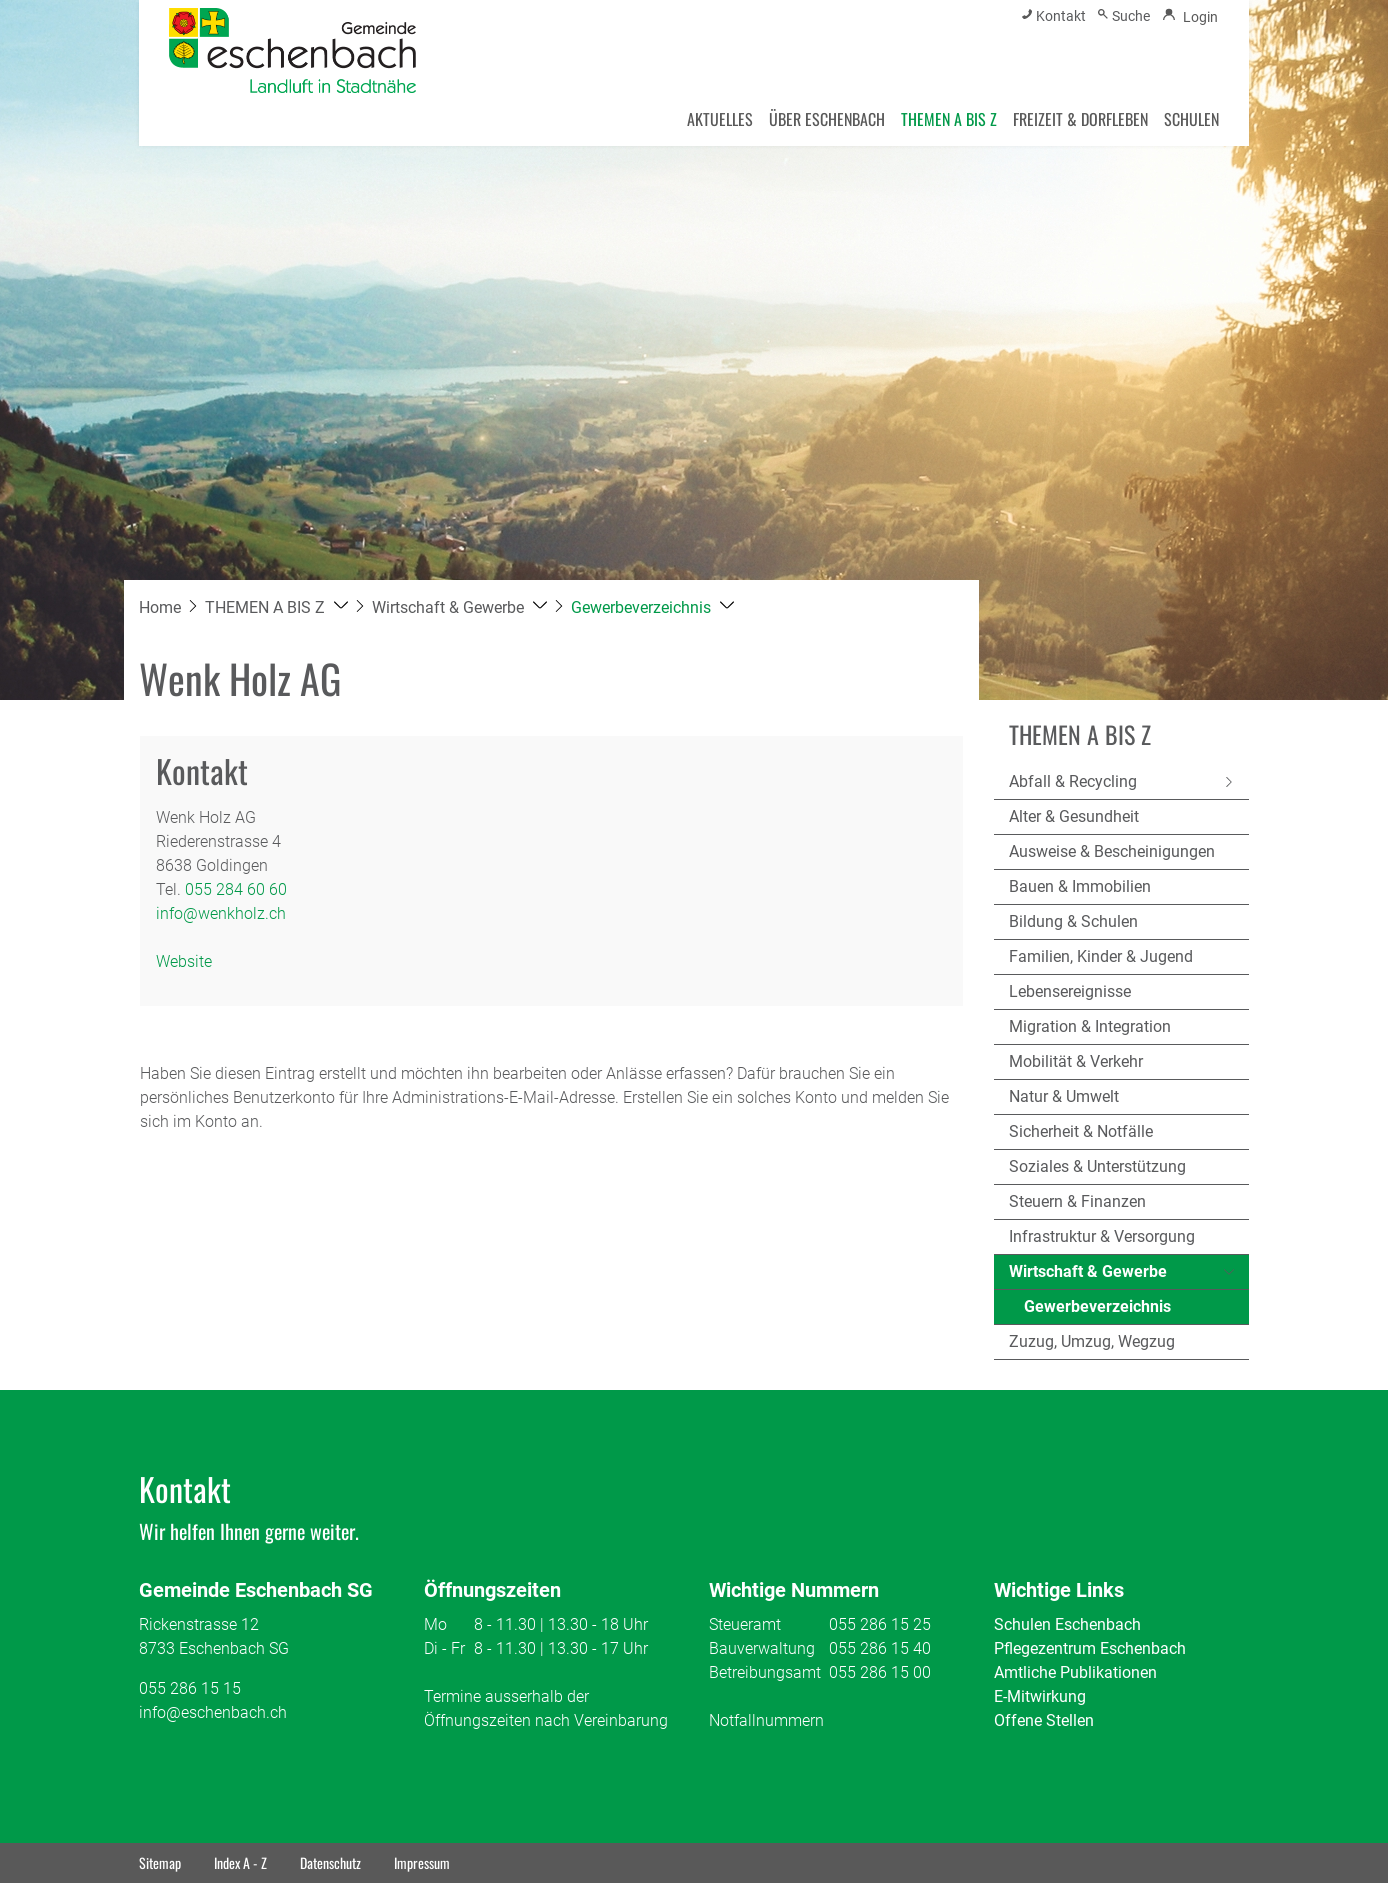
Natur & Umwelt (1064, 1096)
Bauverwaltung (762, 1648)
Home (160, 607)
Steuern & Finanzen (1077, 1201)
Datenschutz (330, 1862)
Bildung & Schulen (1073, 921)
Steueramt (745, 1624)
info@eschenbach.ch (213, 1712)
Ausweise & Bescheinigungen (1112, 851)
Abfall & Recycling (1073, 781)
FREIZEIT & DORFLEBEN (1080, 119)
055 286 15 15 (190, 1688)
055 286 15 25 (880, 1624)
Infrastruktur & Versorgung (1102, 1236)
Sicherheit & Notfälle (1081, 1131)
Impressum (422, 1862)
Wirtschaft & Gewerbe (1088, 1271)
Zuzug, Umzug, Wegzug (1092, 1341)
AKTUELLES (720, 119)
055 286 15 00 (880, 1672)
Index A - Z (240, 1862)
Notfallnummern (766, 1720)
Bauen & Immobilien (1080, 886)
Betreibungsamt (765, 1672)
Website (194, 961)
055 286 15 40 (880, 1648)
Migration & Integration (1090, 1026)
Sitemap (160, 1862)
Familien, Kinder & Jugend (1101, 956)
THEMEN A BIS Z (949, 119)
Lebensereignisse (1070, 991)
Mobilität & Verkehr (1076, 1061)
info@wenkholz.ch (221, 913)
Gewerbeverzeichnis (1097, 1311)
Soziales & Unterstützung (1097, 1166)
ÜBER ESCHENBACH (827, 119)
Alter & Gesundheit (1074, 816)
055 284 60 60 (236, 889)
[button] (276, 607)
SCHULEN (1191, 119)
